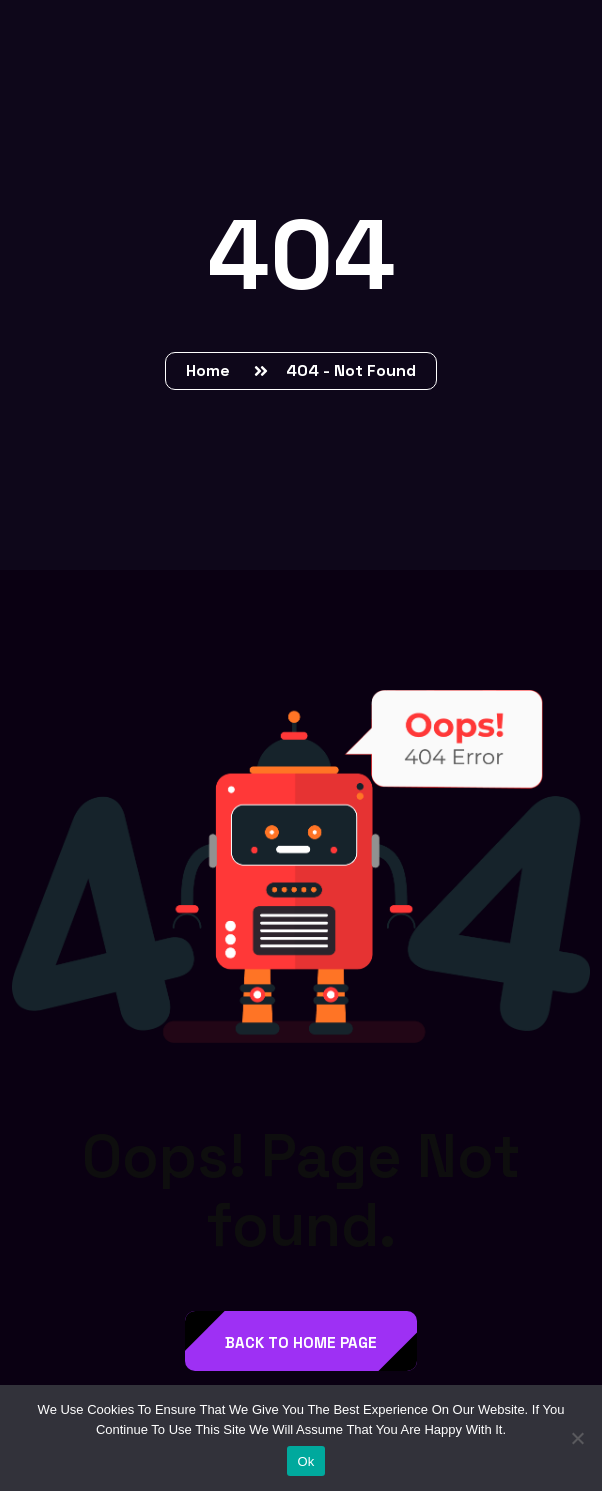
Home (212, 370)
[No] (577, 1438)
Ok (305, 1461)
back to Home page (301, 1342)
